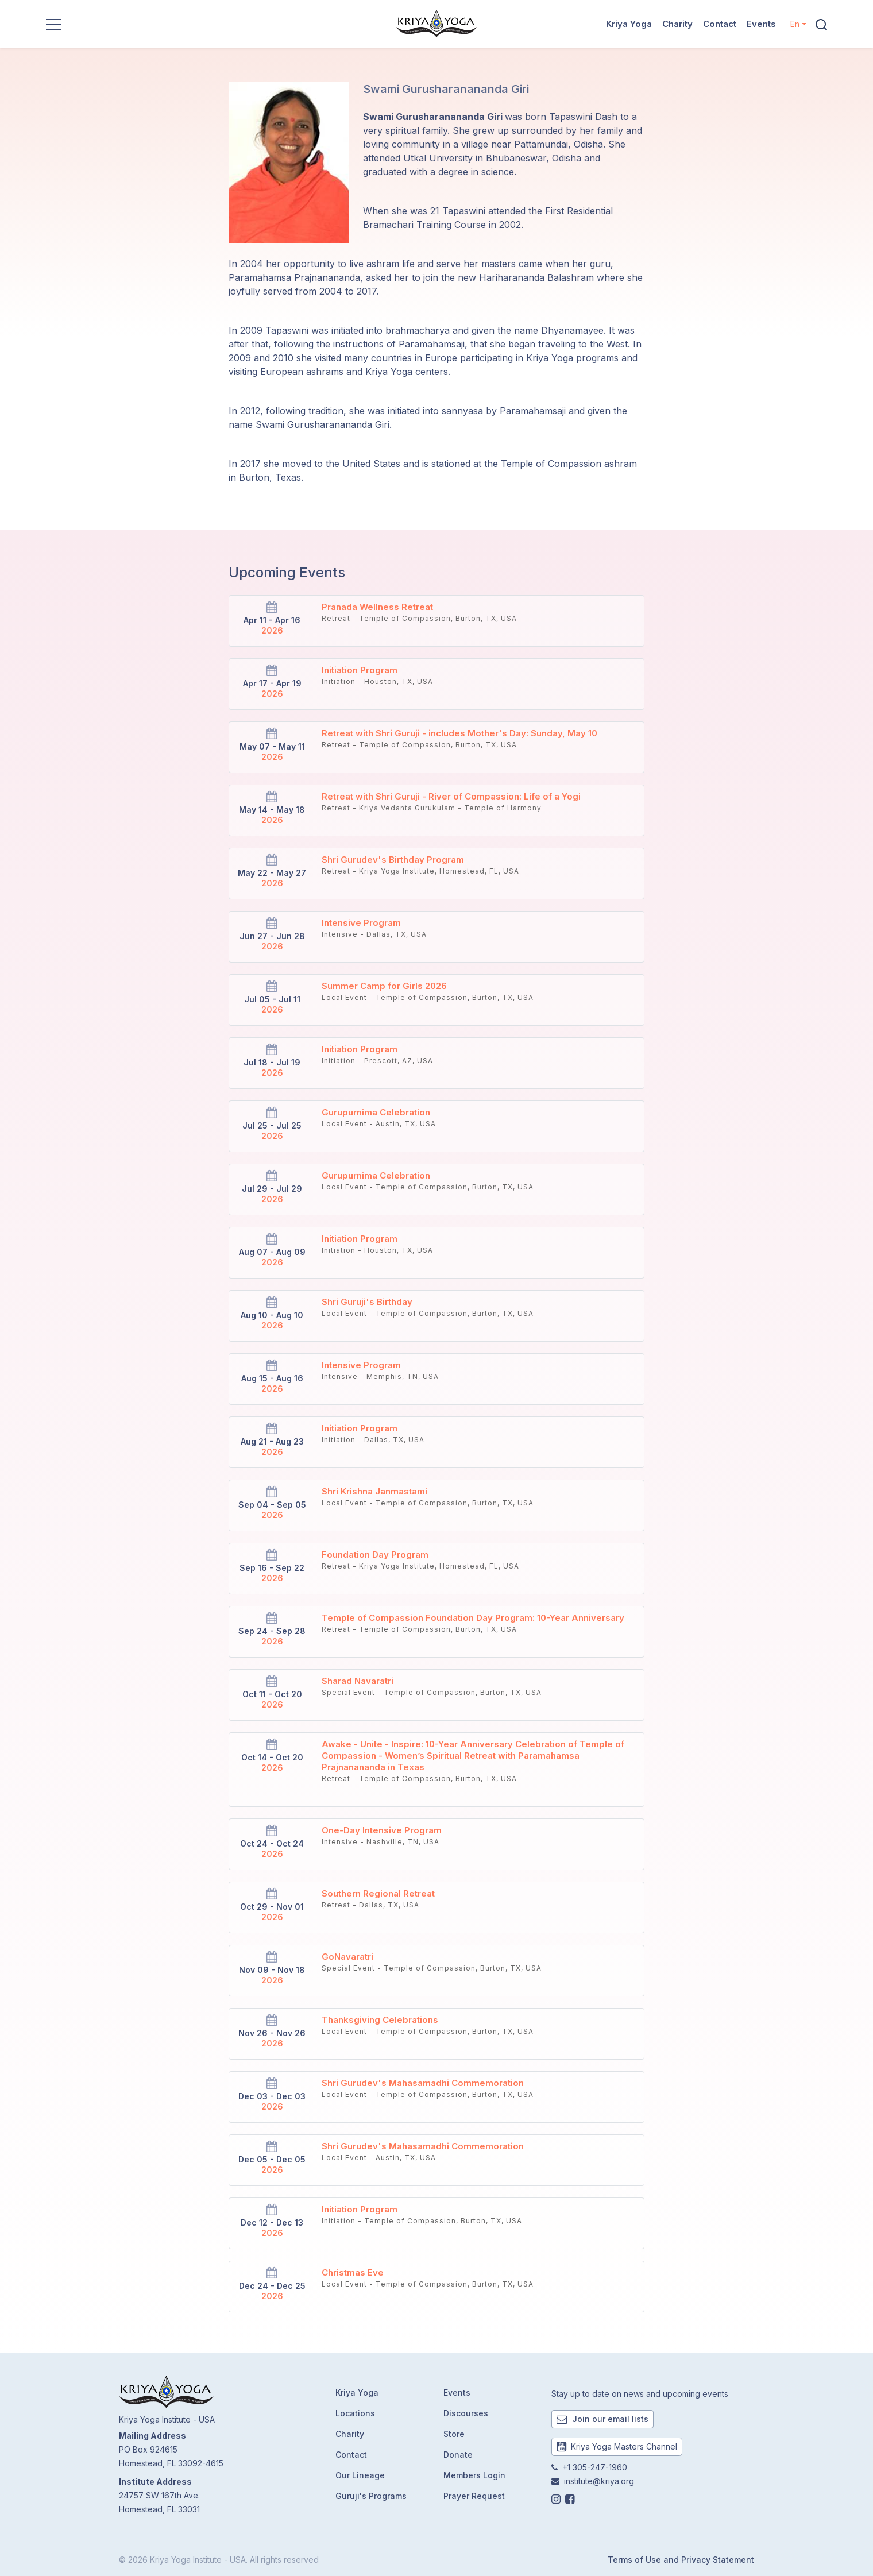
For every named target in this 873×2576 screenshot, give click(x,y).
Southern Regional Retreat (378, 1893)
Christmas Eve (353, 2272)
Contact (719, 23)
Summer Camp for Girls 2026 (384, 985)
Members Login (474, 2475)
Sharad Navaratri (357, 1680)
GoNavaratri (347, 1956)
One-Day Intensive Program (382, 1830)
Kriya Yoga (629, 23)
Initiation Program (359, 670)
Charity (677, 23)
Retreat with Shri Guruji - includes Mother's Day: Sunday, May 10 (459, 733)
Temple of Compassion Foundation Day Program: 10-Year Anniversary (473, 1617)
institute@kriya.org (599, 2481)
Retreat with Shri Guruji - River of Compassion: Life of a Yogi (451, 796)
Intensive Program (361, 922)
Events (761, 23)
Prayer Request (474, 2496)
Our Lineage (360, 2475)
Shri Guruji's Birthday (367, 1301)
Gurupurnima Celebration (376, 1112)
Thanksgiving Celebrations (380, 2019)
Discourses (465, 2413)
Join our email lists (602, 2419)
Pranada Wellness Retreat (377, 606)
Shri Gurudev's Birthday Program (393, 859)
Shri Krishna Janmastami (374, 1491)
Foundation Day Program (375, 1554)
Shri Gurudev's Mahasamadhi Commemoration (423, 2082)
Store (454, 2434)
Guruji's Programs (371, 2496)
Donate (458, 2454)
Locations (355, 2413)
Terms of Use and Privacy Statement (681, 2560)
